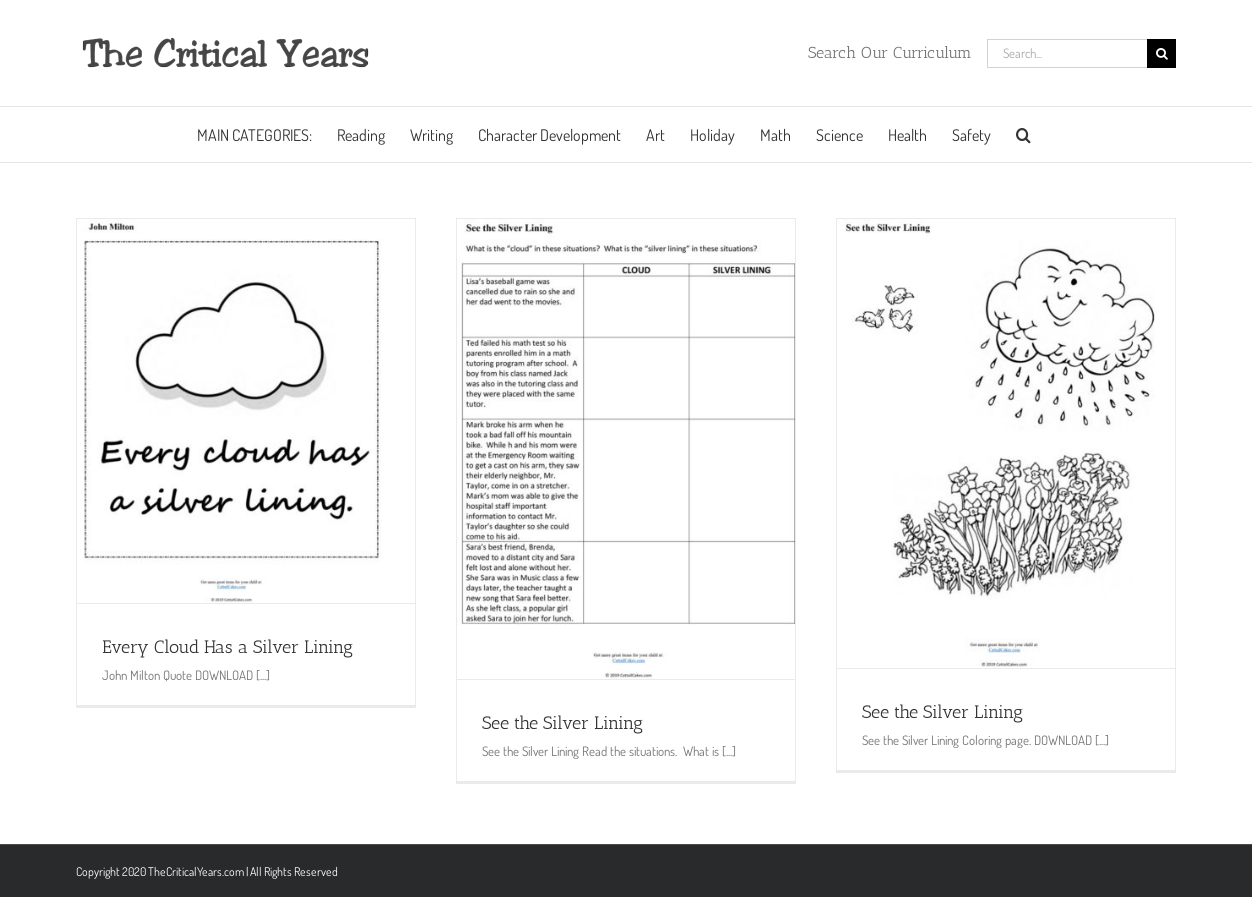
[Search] (1161, 53)
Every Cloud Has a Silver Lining (227, 647)
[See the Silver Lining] (626, 449)
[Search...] (1067, 53)
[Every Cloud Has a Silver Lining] (246, 411)
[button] (1023, 134)
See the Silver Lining (562, 723)
